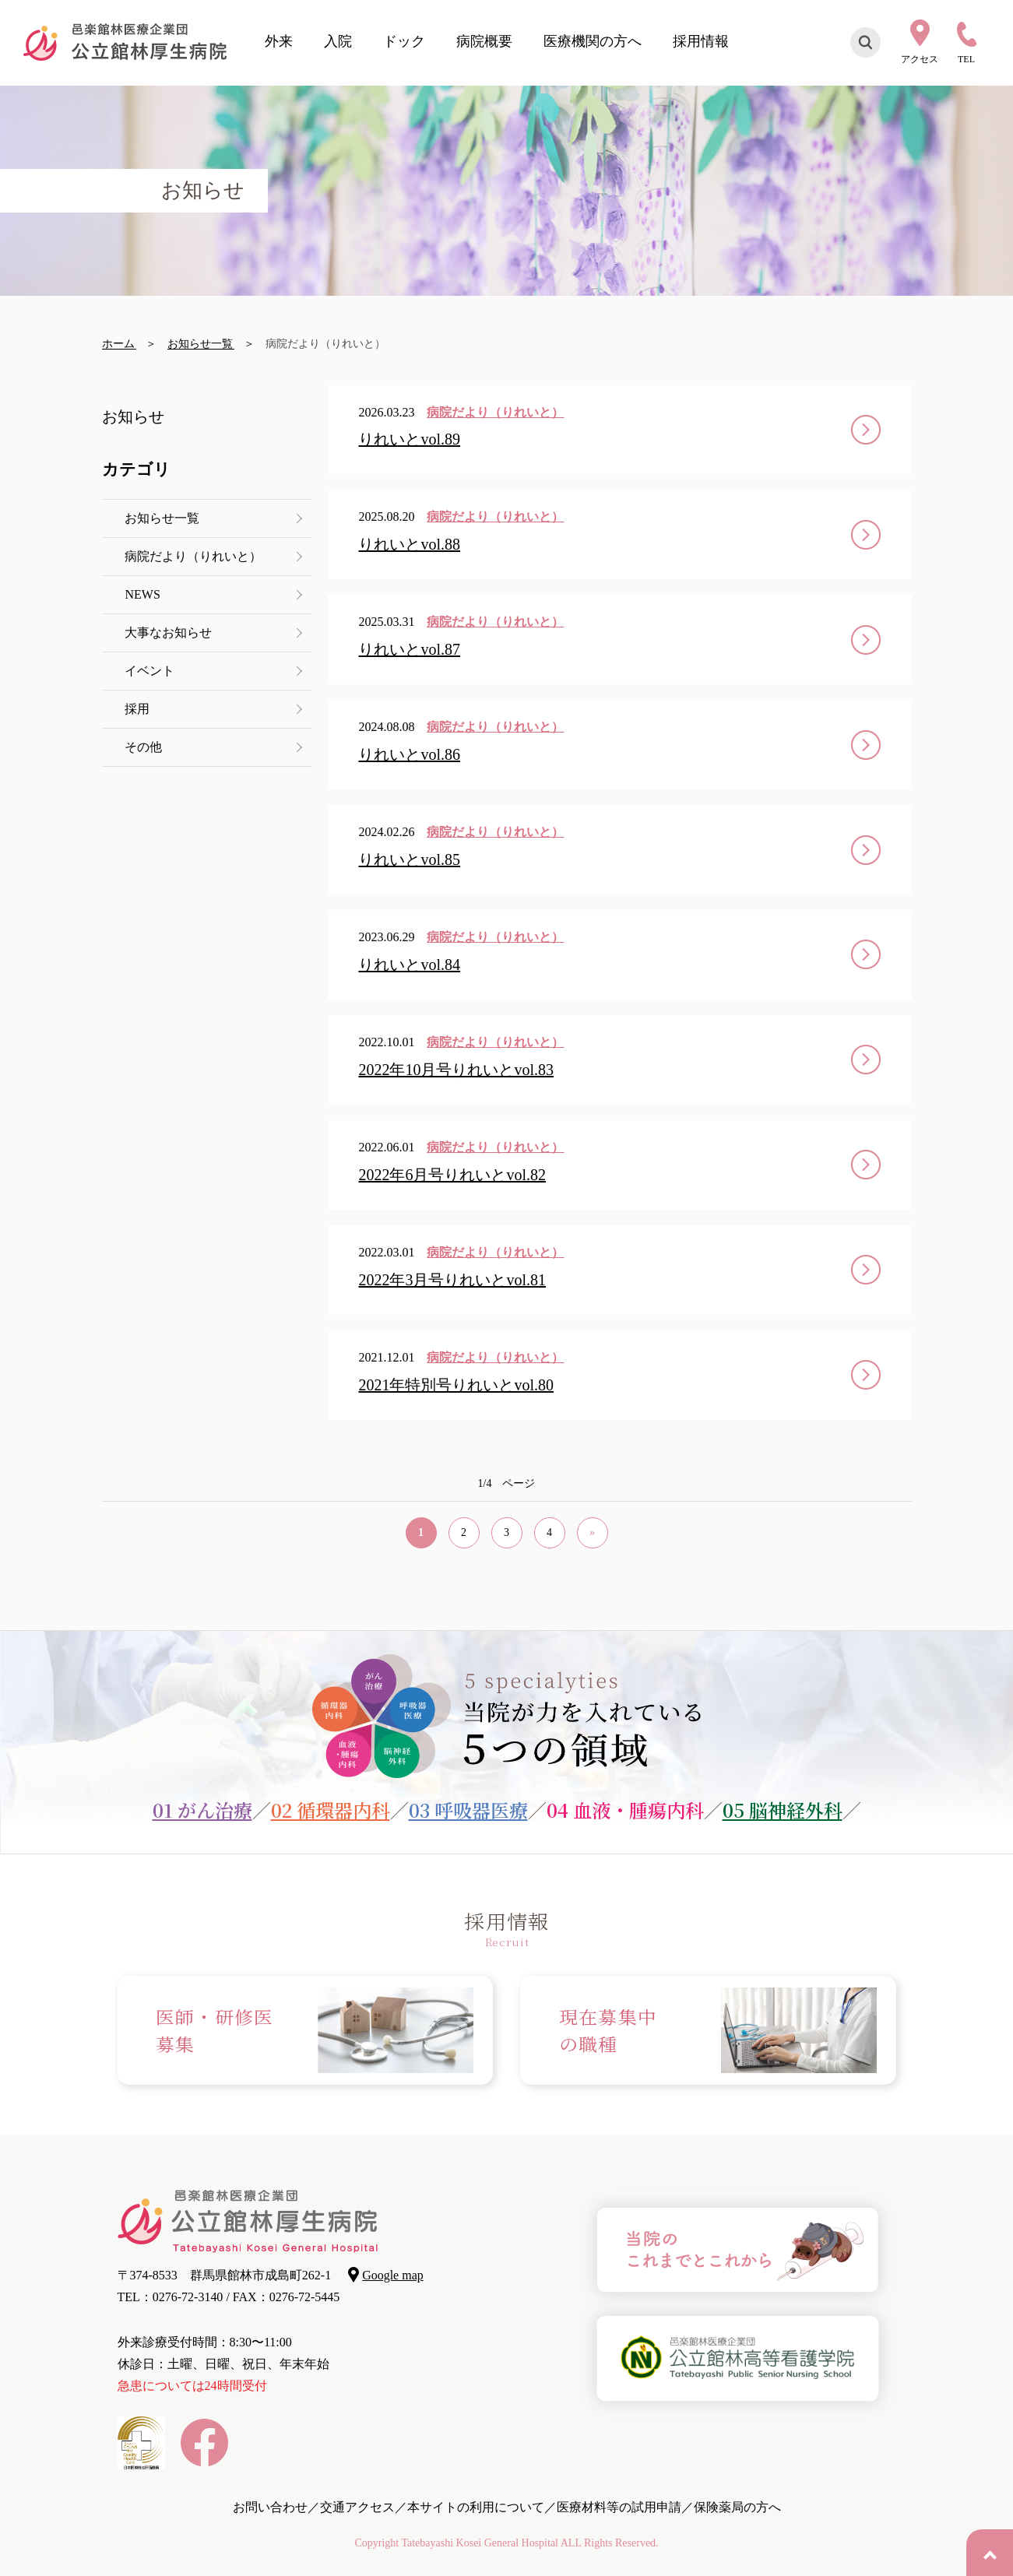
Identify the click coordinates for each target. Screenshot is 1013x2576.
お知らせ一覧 (162, 518)
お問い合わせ (270, 2507)
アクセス (919, 59)
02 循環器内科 (330, 1809)
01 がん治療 (202, 1809)
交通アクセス (357, 2507)
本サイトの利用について (475, 2507)
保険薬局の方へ (737, 2507)
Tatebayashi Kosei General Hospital (479, 2543)
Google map (393, 2275)
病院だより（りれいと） (193, 556)
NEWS (142, 594)
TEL (966, 59)
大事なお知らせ (169, 632)
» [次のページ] (592, 1532)
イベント (150, 670)
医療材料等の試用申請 (619, 2507)
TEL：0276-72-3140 (170, 2297)
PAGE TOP (989, 2552)
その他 (144, 747)
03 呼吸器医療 (468, 1809)
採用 (137, 708)
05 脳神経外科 (782, 1809)
